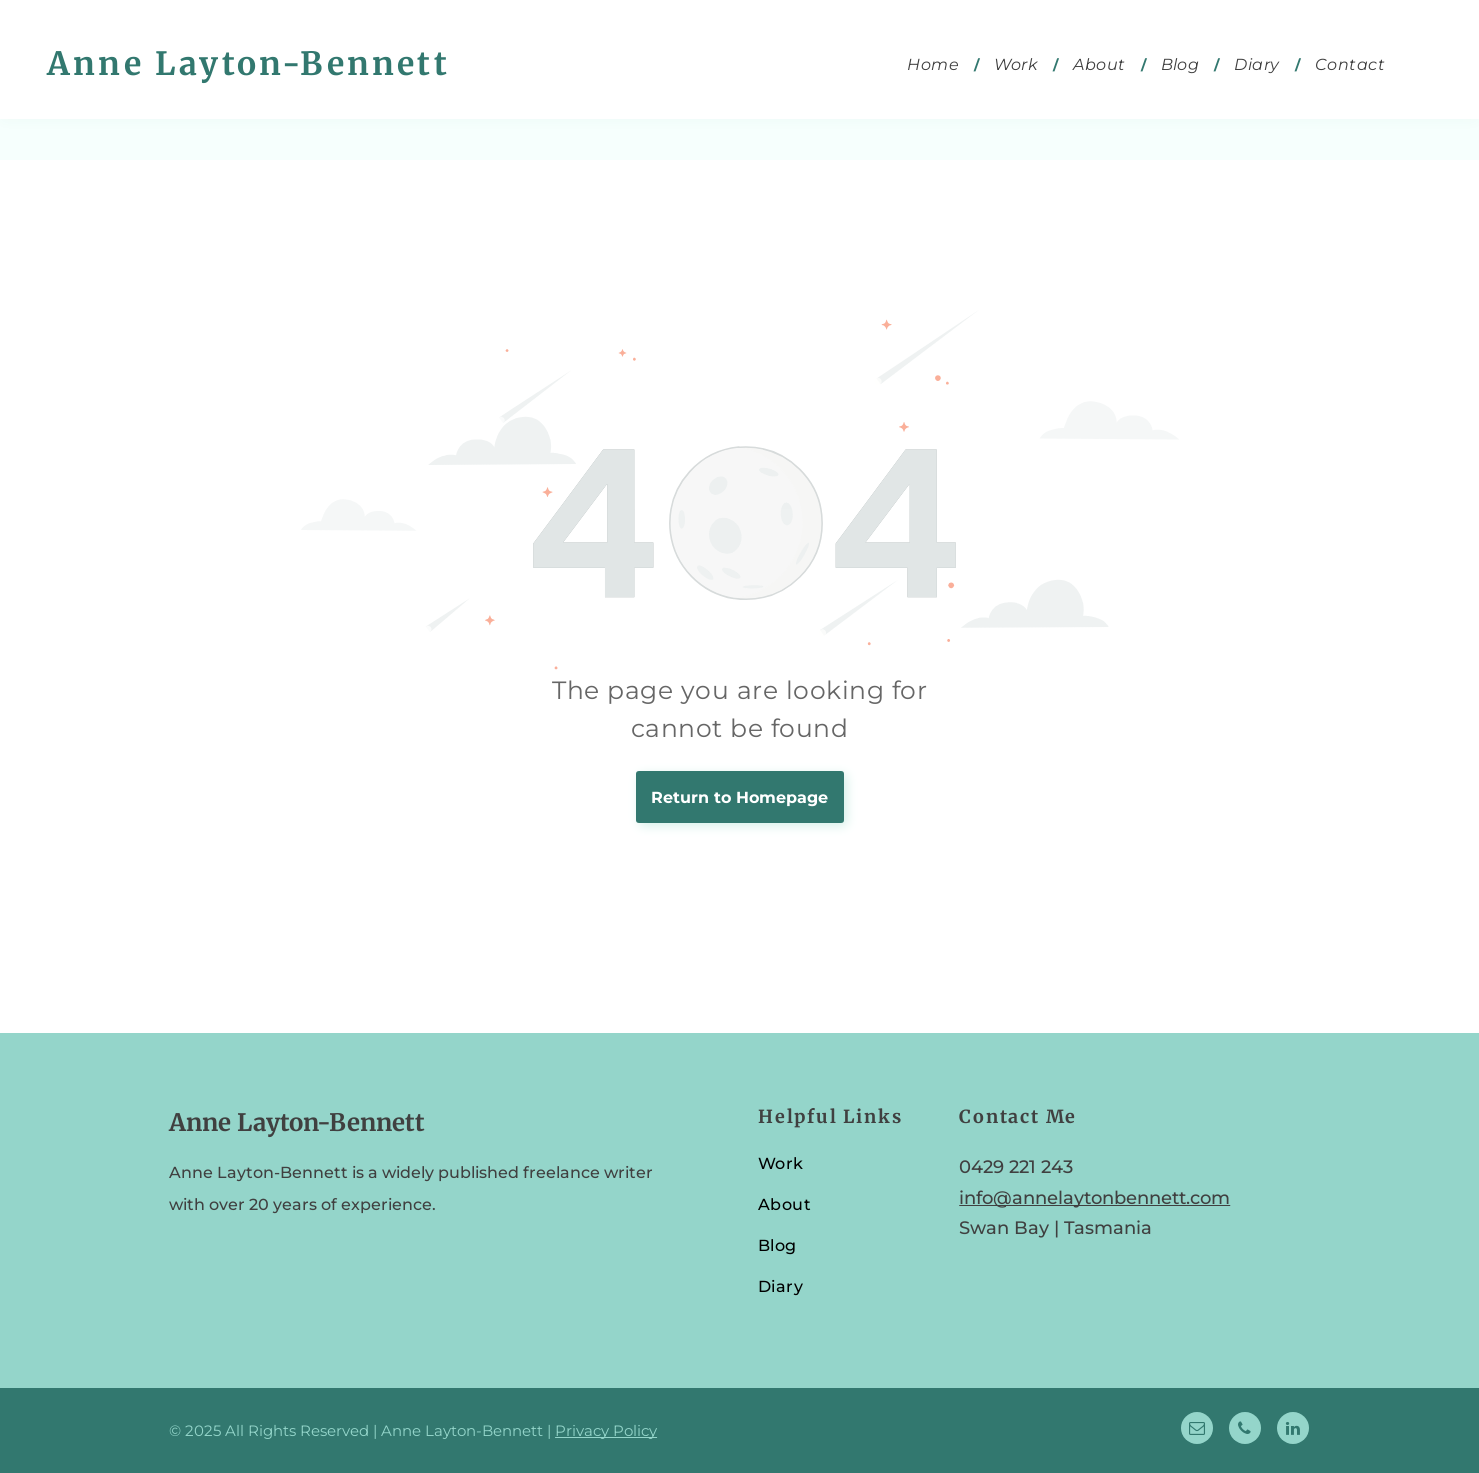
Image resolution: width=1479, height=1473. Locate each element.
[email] (1197, 1430)
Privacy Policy (606, 1430)
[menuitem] (935, 64)
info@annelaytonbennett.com (1094, 1198)
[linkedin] (1293, 1430)
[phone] (1245, 1430)
